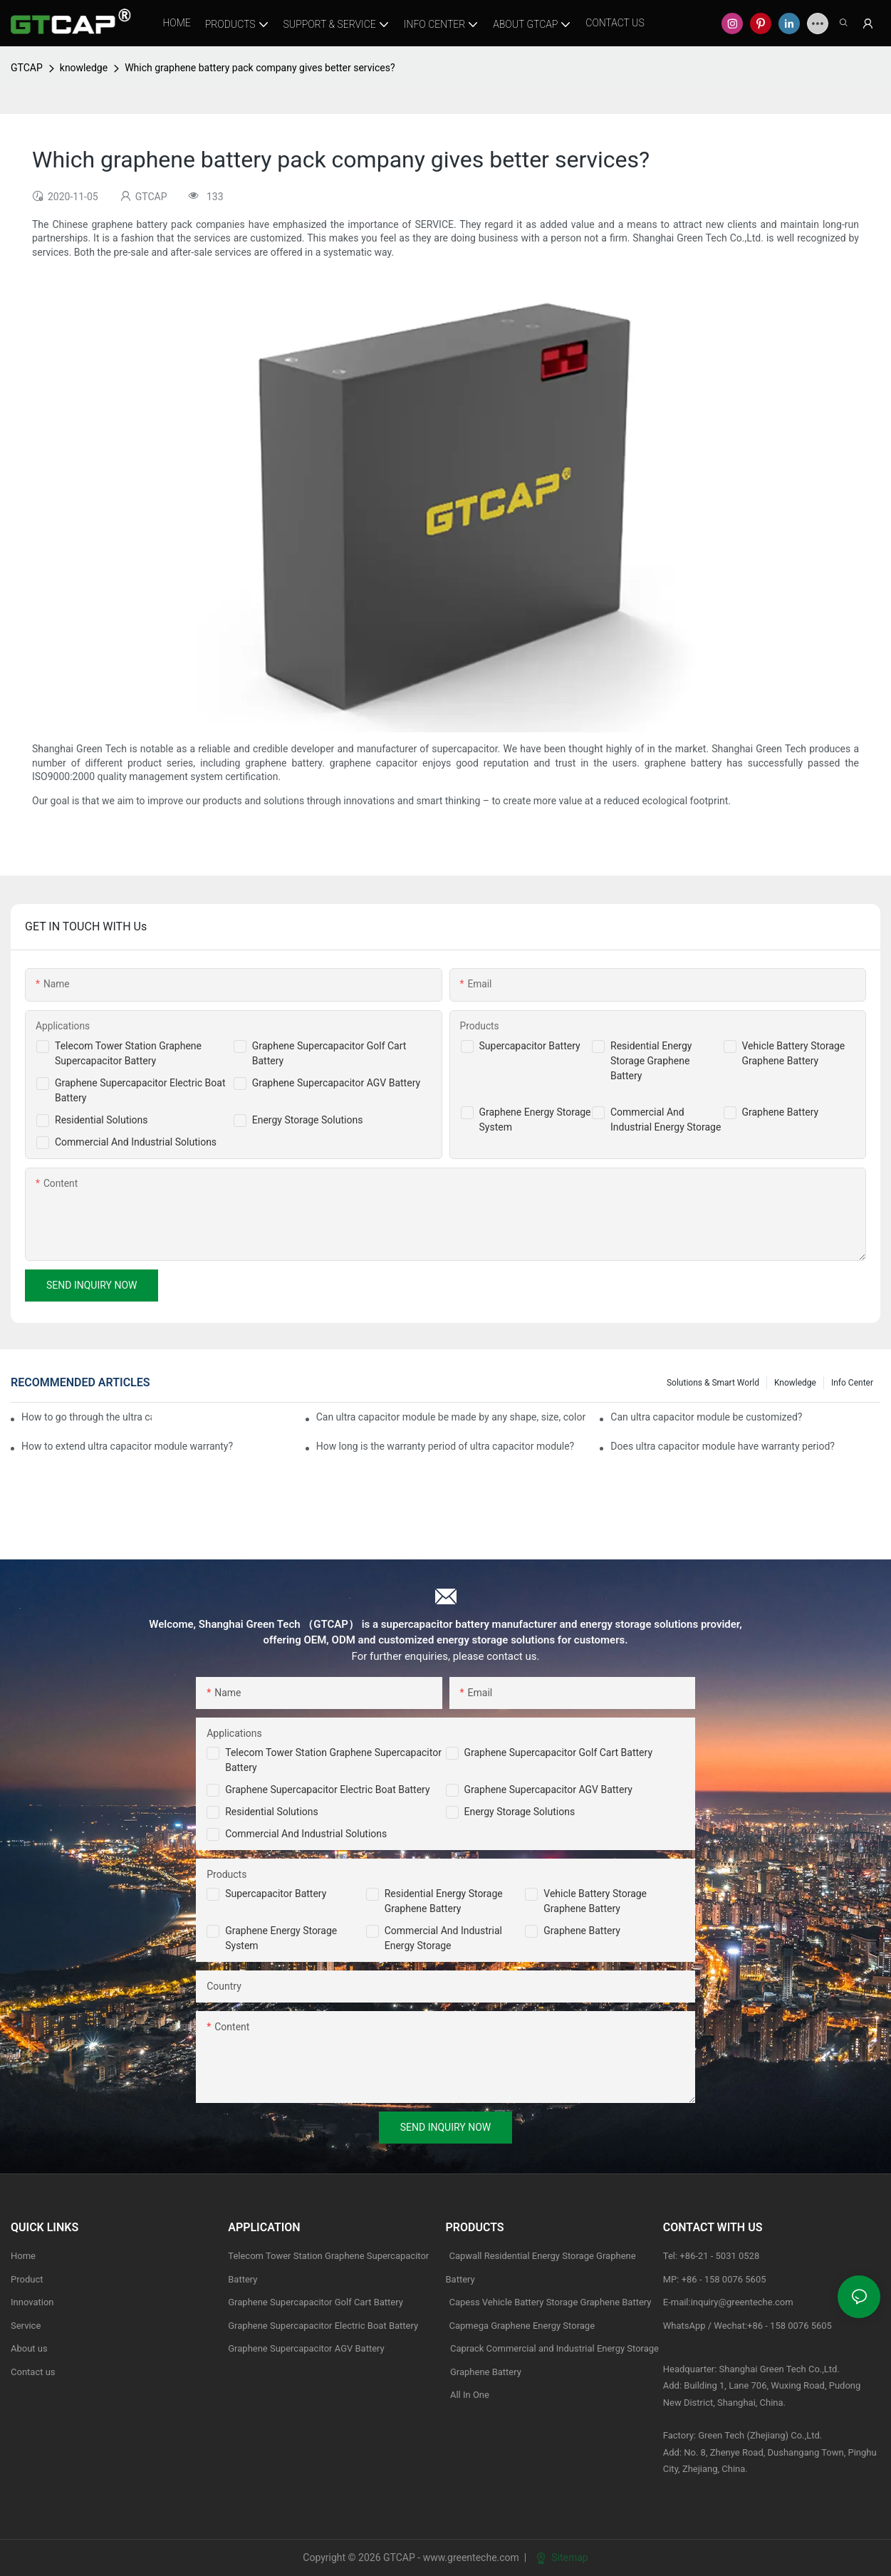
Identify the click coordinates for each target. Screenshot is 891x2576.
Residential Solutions (101, 1120)
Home (23, 2255)
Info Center (852, 1383)
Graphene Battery (780, 1112)
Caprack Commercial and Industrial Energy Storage (553, 2348)
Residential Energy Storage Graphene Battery (651, 1060)
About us (29, 2348)
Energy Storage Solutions (307, 1120)
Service (26, 2325)
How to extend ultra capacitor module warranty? (127, 1446)
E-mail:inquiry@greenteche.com (729, 2302)
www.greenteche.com (471, 2557)
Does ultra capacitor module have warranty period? (722, 1446)
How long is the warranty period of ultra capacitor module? (445, 1446)
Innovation (32, 2302)
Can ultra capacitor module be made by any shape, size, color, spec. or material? (451, 1417)
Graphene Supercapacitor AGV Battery (336, 1083)
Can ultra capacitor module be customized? (706, 1417)
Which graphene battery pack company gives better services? (260, 67)
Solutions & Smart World (713, 1383)
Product (27, 2279)
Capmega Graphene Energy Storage (522, 2325)
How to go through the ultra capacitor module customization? (86, 1417)
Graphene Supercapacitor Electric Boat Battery (327, 1789)
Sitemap (562, 2557)
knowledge (84, 67)
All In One (469, 2394)
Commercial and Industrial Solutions (306, 1833)
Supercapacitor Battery (529, 1045)
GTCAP (27, 67)
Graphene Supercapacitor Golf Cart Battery (558, 1752)
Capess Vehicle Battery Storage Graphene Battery (550, 2302)
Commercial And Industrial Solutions (136, 1142)
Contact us (33, 2372)
